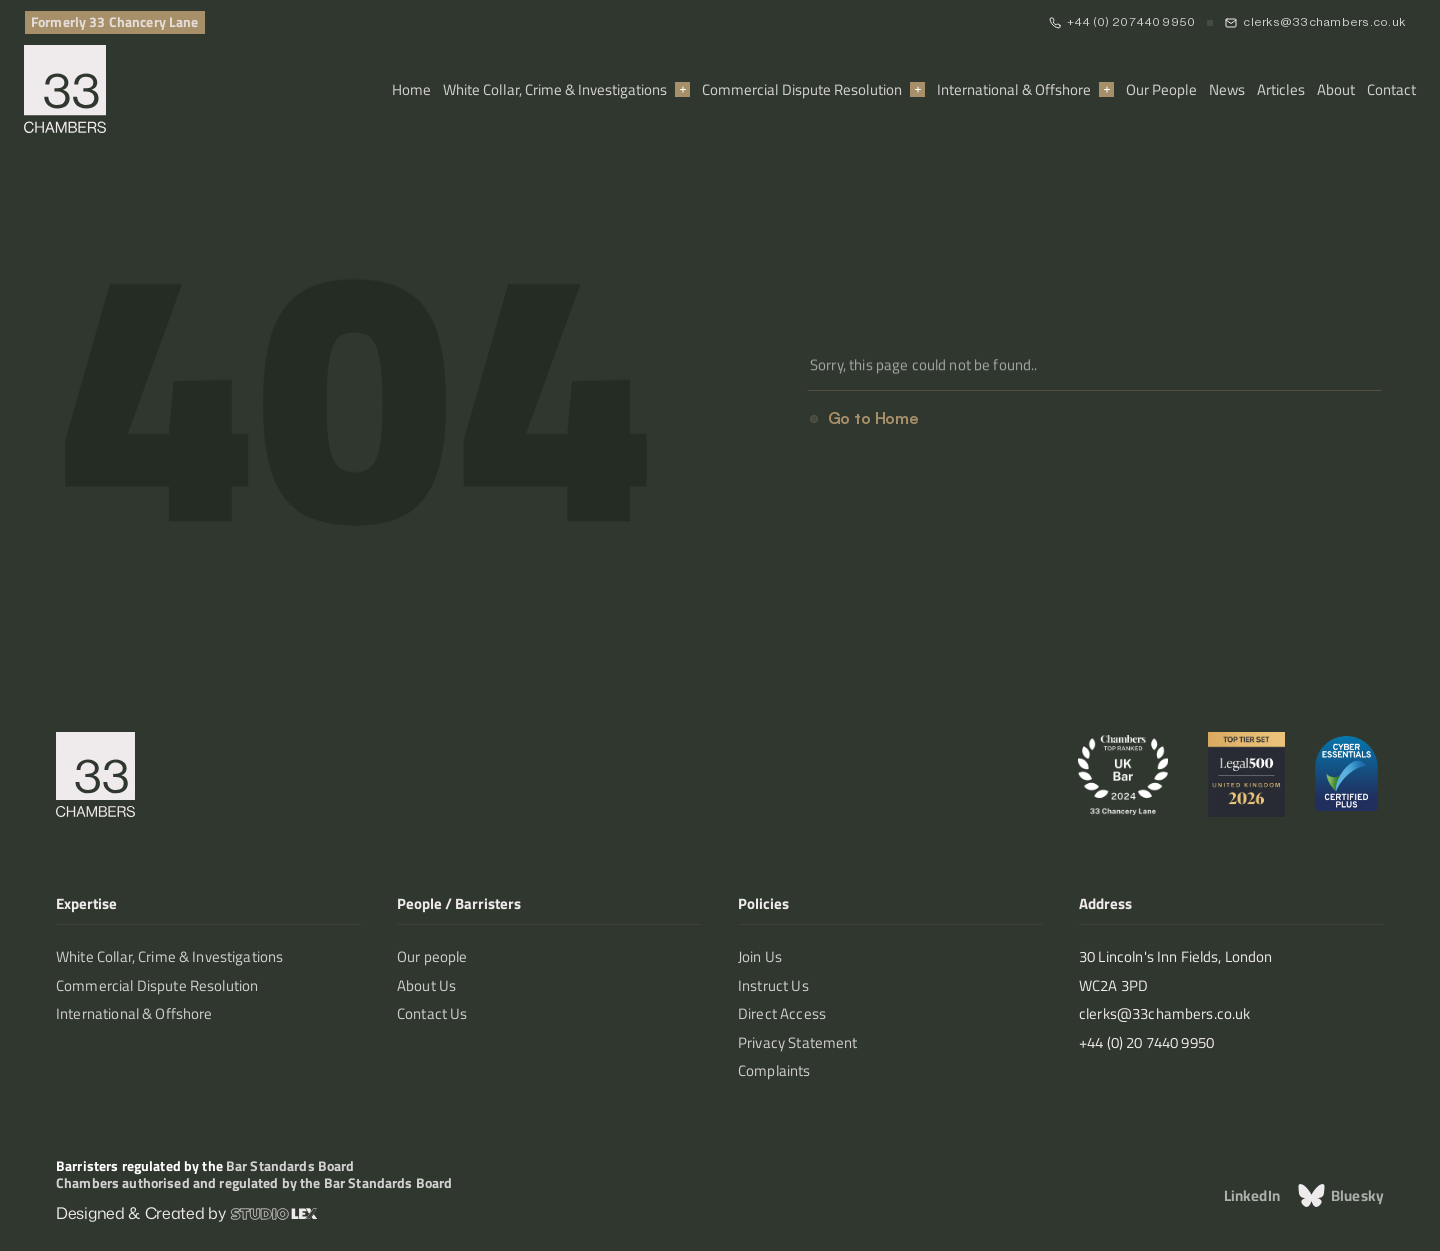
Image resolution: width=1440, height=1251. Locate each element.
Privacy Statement (798, 1042)
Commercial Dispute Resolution (802, 89)
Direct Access (782, 1013)
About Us (426, 985)
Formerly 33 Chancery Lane (115, 21)
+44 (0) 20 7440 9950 (1131, 22)
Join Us (760, 956)
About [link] (1336, 89)
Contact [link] (1391, 89)
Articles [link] (1281, 89)
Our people (432, 956)
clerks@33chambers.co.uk (1324, 22)
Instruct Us (773, 985)
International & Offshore (1014, 89)
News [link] (1227, 89)
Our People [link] (1161, 89)
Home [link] (411, 89)
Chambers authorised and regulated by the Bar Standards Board (254, 1182)
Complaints (774, 1070)
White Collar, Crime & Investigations (555, 89)
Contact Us (432, 1013)
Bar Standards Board (290, 1165)
